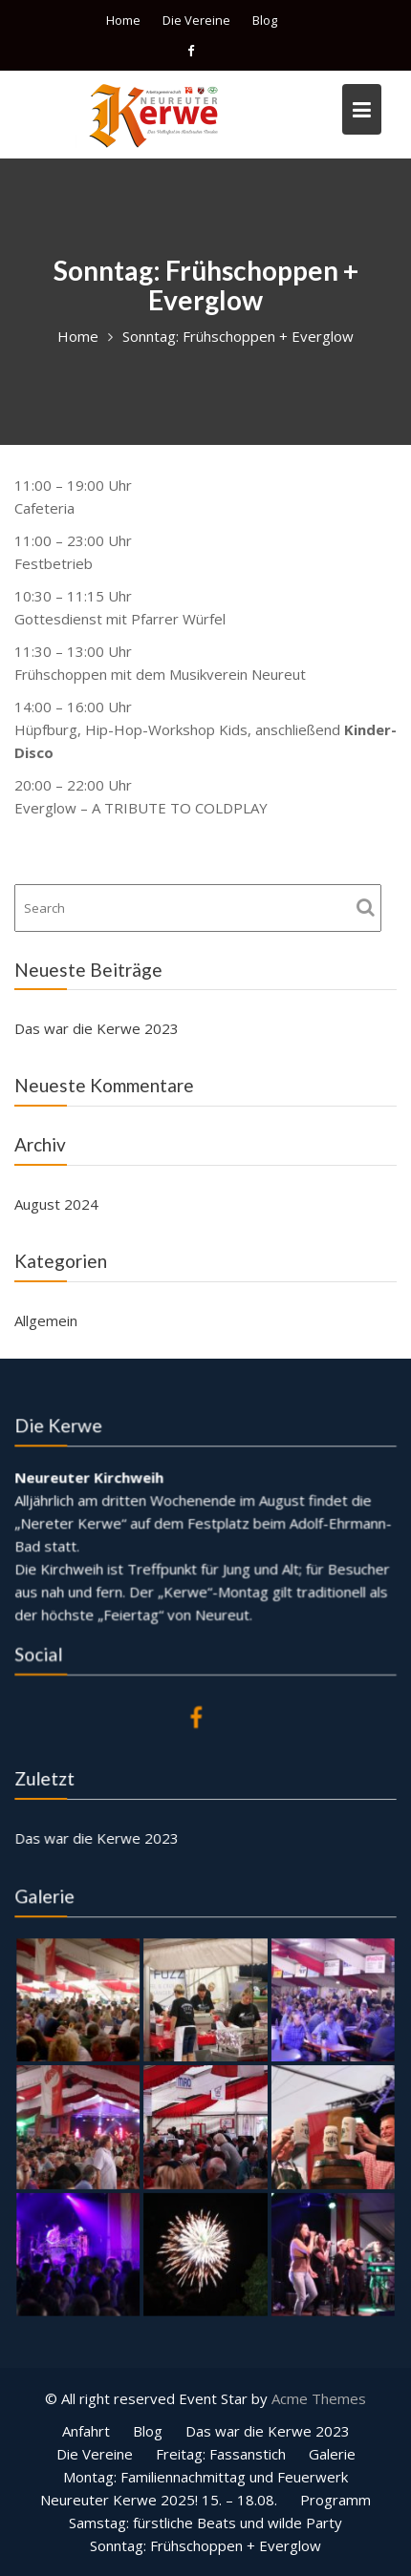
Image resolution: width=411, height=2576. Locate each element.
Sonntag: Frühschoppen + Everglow (205, 2545)
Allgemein (45, 1320)
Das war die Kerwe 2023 (96, 1028)
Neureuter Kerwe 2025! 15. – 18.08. (158, 2499)
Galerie (332, 2453)
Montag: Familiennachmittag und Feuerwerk (205, 2476)
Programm (335, 2499)
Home (123, 20)
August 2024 (56, 1204)
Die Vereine (196, 20)
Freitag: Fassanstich (221, 2453)
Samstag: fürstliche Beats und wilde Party (205, 2522)
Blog (264, 20)
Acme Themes (318, 2398)
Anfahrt (86, 2430)
